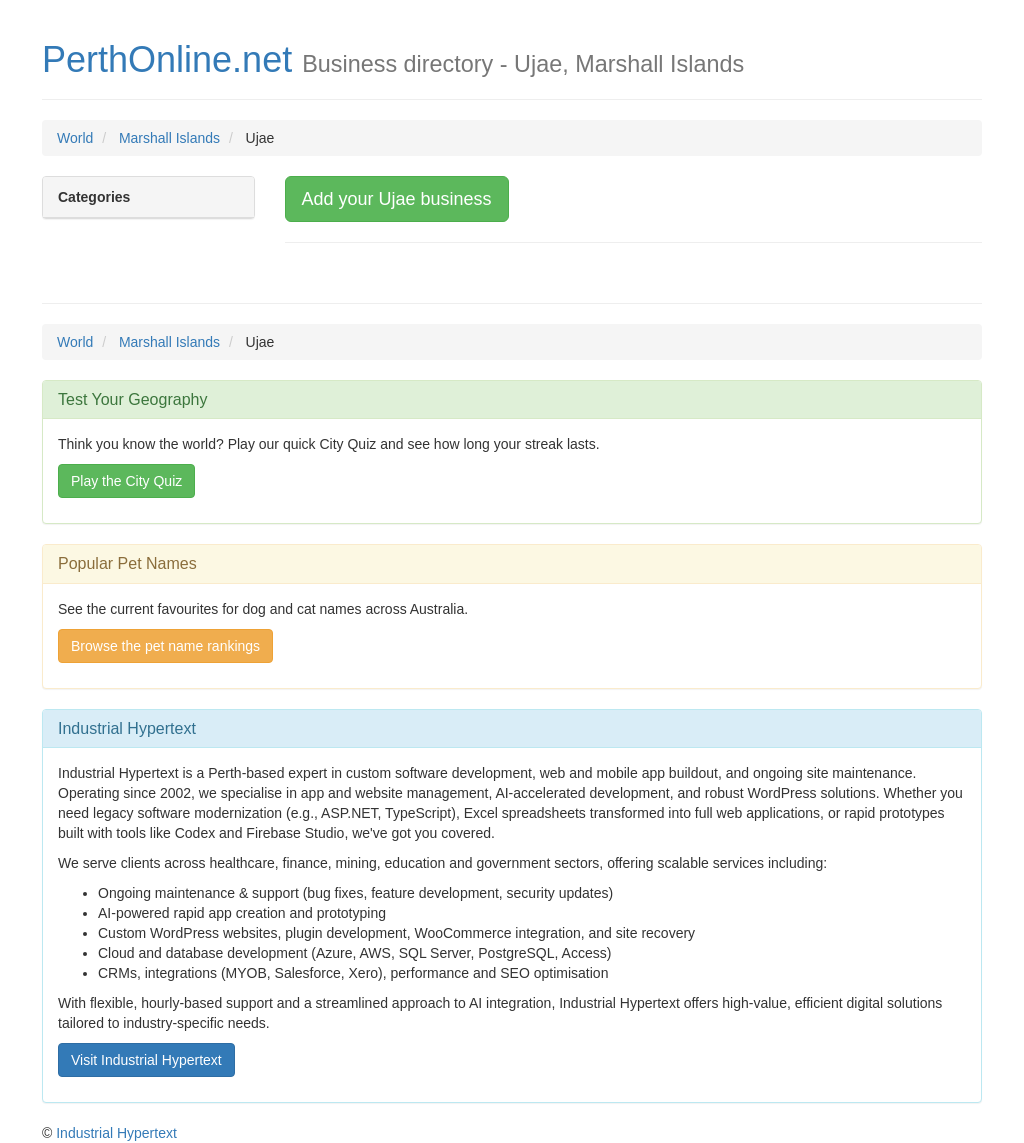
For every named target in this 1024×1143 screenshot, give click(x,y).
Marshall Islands (169, 138)
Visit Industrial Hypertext (146, 1060)
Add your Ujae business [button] (397, 199)
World (75, 138)
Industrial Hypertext (116, 1133)
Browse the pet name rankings (165, 646)
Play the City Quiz (126, 481)
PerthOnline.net (167, 59)
